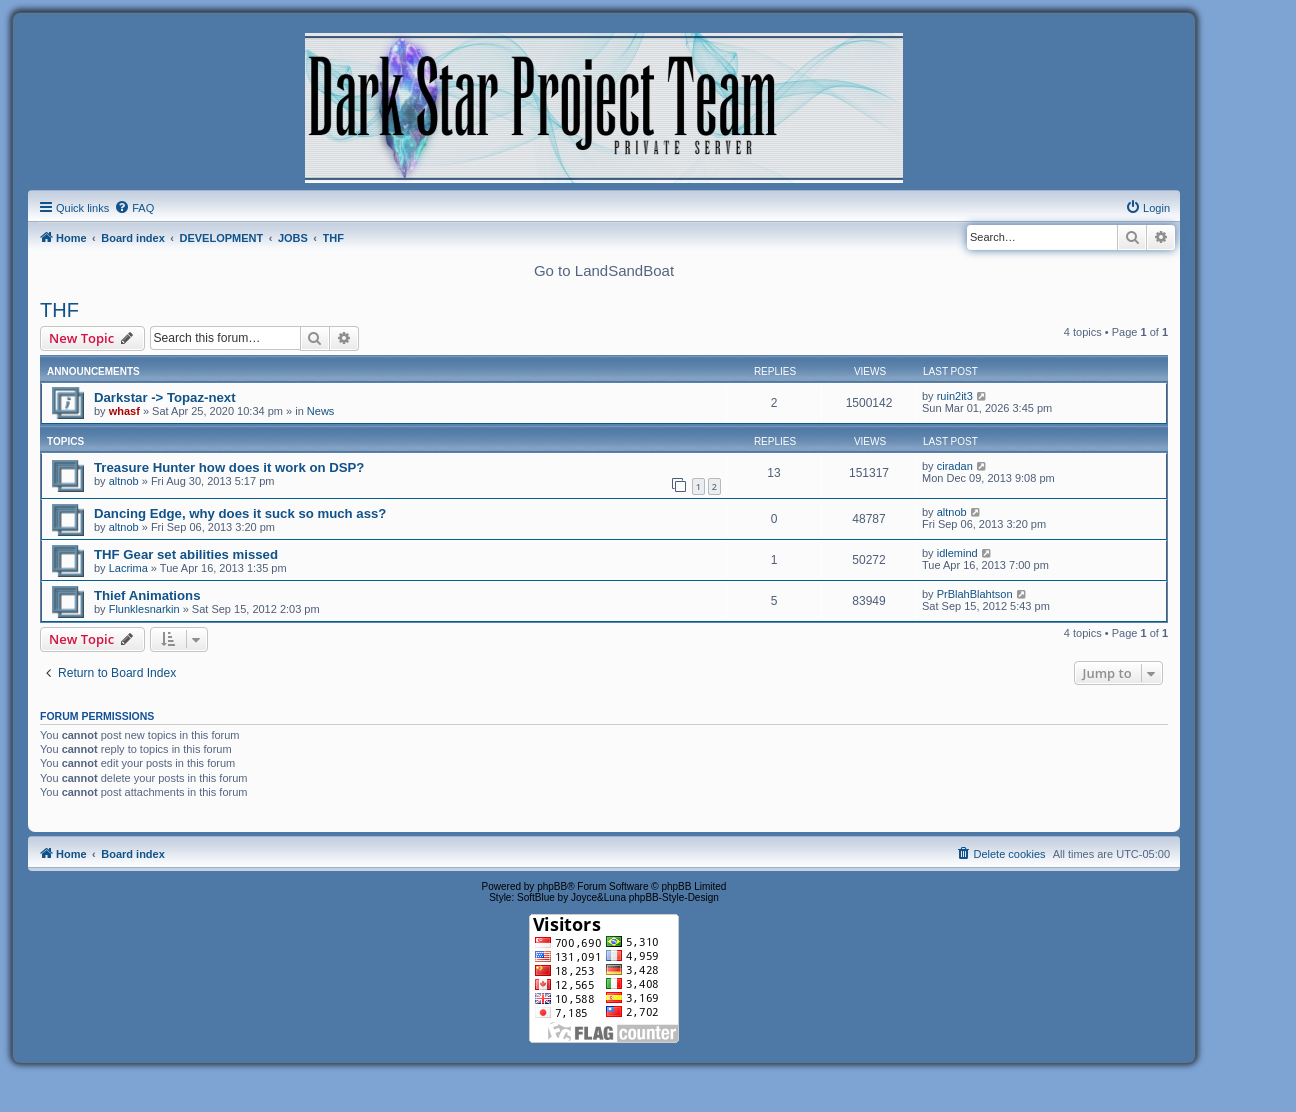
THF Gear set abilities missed (186, 554)
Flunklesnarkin (144, 609)
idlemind (957, 553)
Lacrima (128, 568)
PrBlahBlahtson (975, 594)
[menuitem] (134, 208)
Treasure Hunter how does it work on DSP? (229, 467)
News (321, 411)
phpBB (552, 886)
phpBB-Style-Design (674, 897)
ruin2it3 (955, 396)
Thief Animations (147, 595)
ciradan (955, 466)
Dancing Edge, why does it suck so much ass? (240, 513)
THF (59, 310)
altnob (124, 481)
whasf (124, 411)
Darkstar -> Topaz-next (165, 397)
